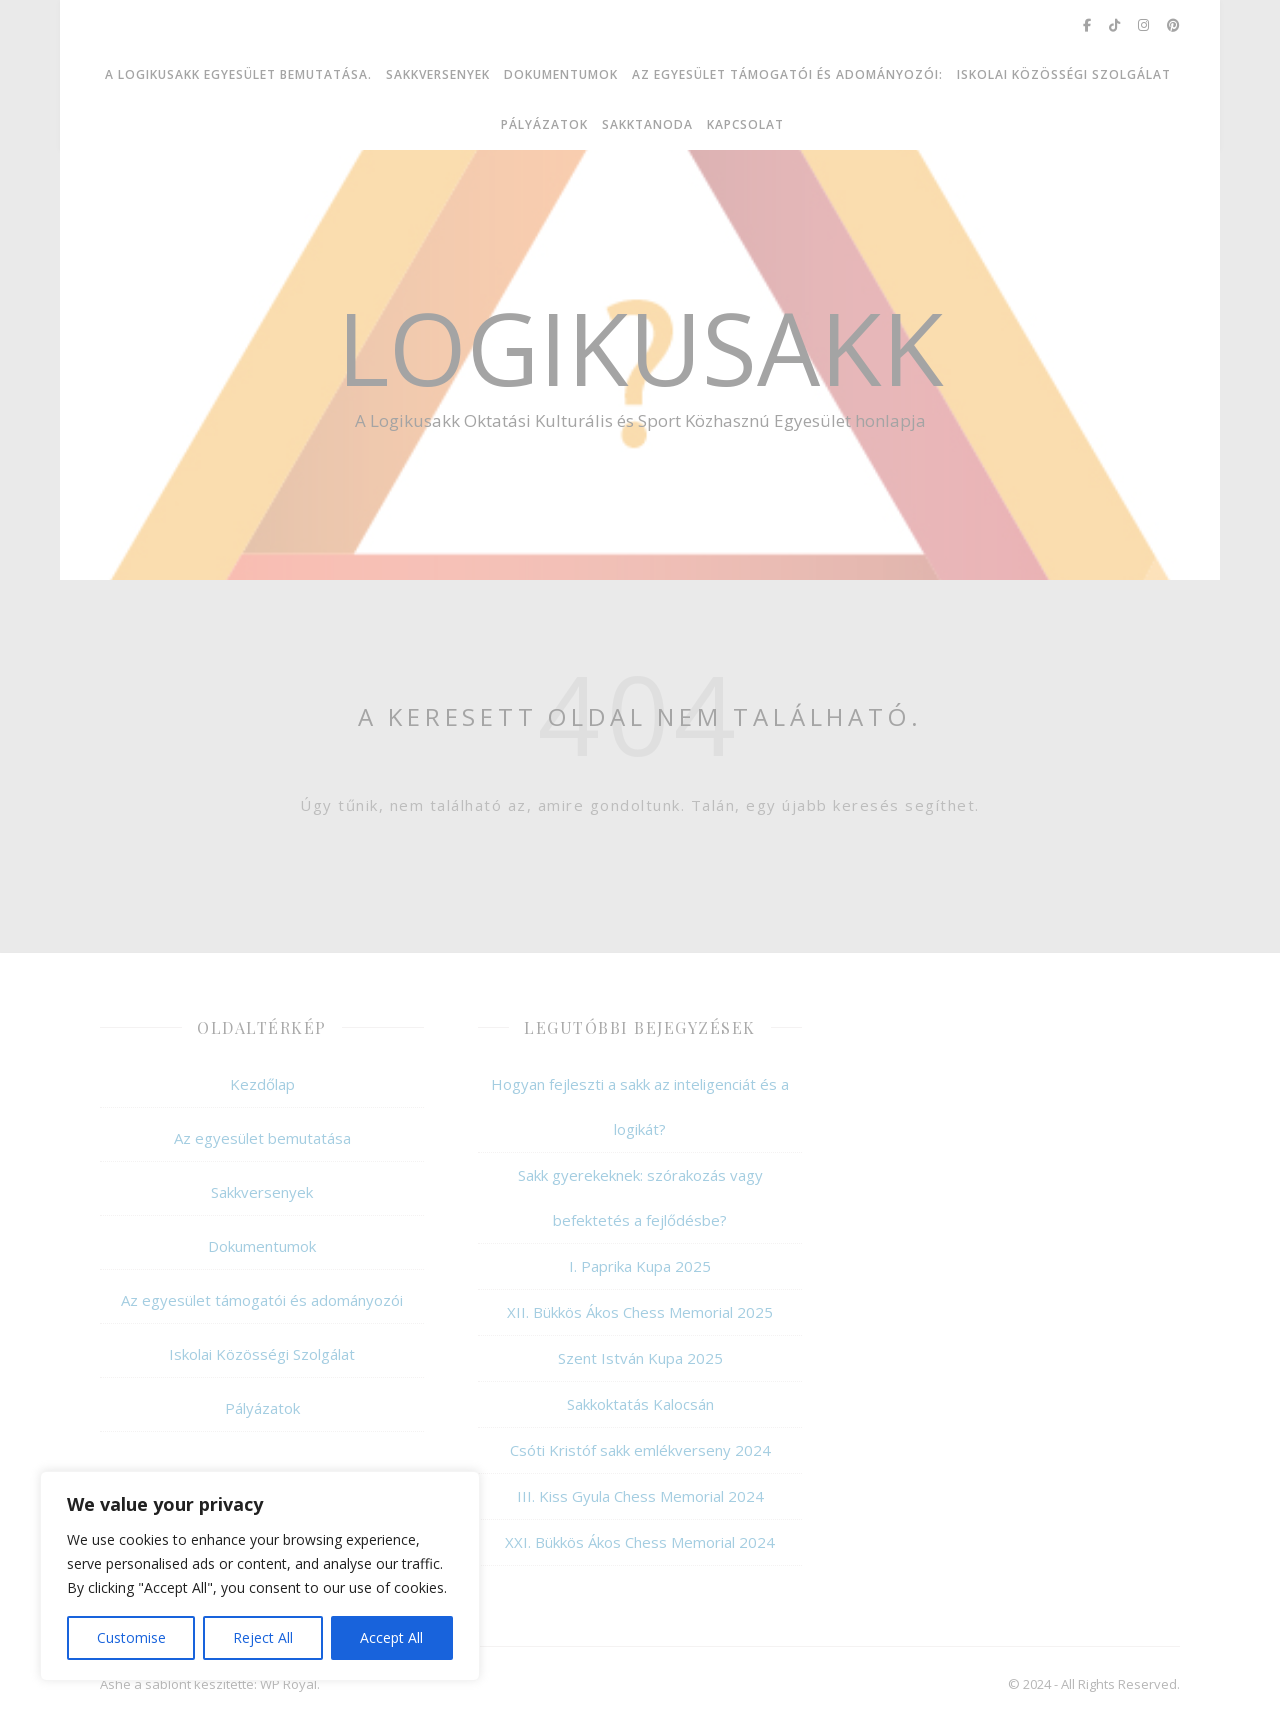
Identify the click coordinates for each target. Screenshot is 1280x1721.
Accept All (391, 1637)
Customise (131, 1637)
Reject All (263, 1637)
